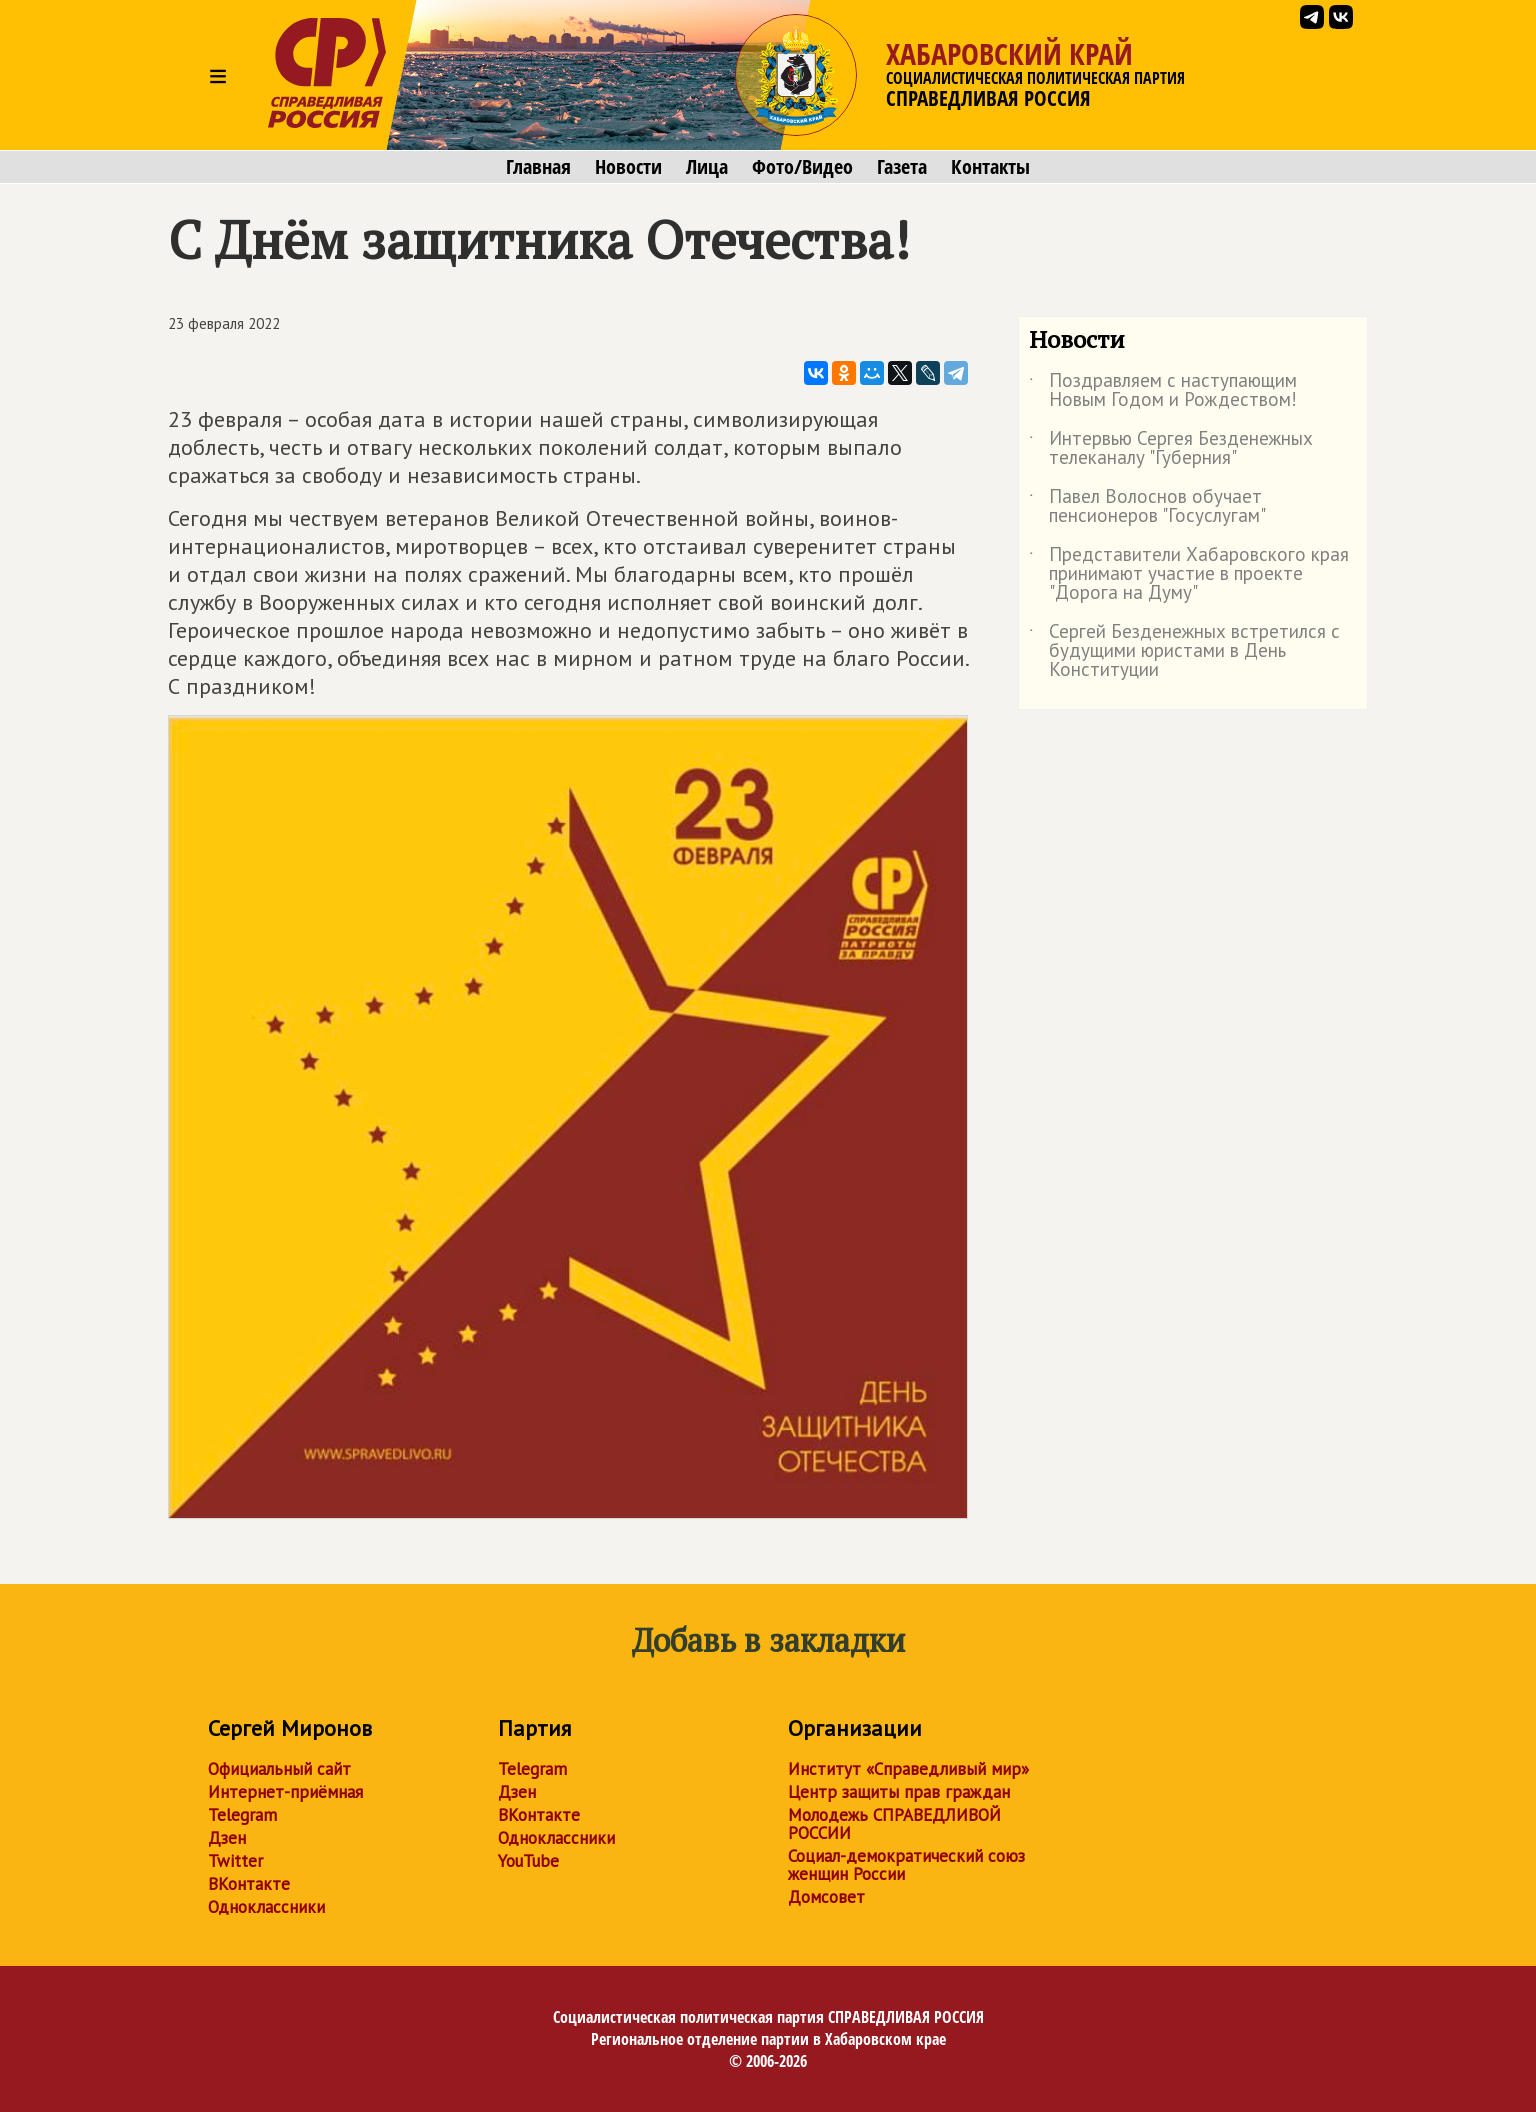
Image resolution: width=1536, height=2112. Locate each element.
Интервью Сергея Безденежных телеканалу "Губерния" (1171, 449)
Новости (628, 167)
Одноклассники (266, 1907)
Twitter (235, 1861)
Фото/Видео (802, 167)
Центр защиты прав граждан (899, 1792)
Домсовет (826, 1897)
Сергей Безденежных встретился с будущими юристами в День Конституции (1184, 651)
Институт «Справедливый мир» (908, 1769)
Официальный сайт (279, 1769)
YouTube (528, 1861)
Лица (707, 167)
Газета (902, 167)
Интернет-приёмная (285, 1792)
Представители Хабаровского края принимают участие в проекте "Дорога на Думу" (1189, 574)
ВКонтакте (249, 1884)
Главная (538, 167)
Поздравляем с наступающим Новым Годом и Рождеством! (1163, 391)
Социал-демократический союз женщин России (906, 1865)
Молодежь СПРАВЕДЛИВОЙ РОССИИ (894, 1824)
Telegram (242, 1815)
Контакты (990, 167)
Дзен (227, 1838)
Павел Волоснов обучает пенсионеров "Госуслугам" (1147, 507)
